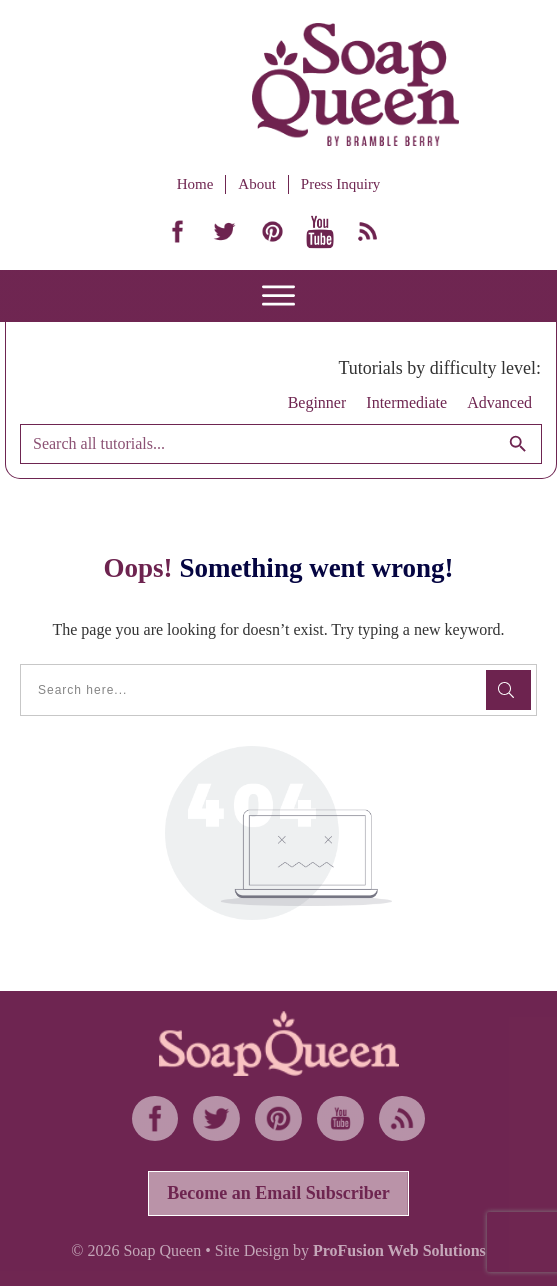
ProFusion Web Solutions (399, 1250)
